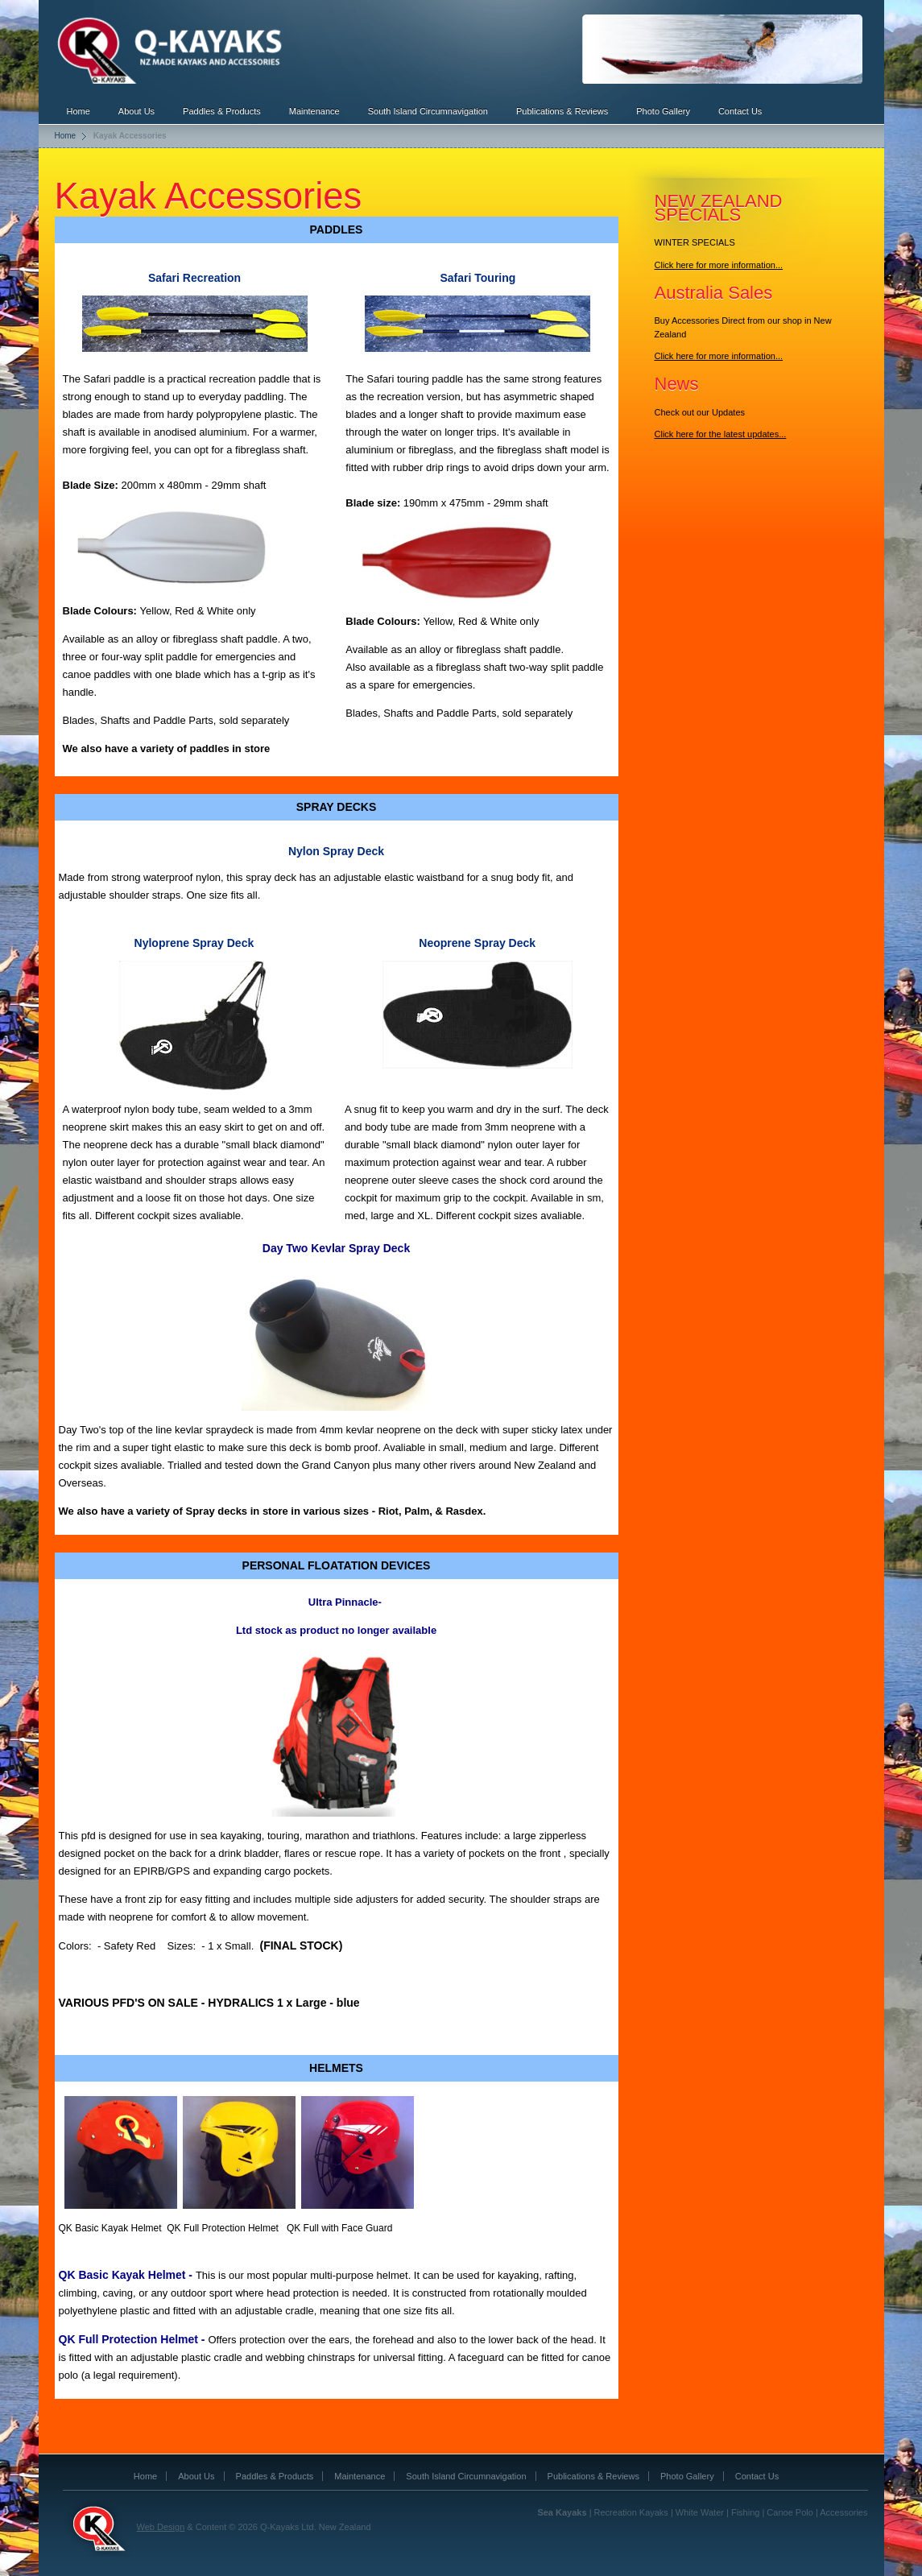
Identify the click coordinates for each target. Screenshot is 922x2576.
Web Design (161, 2527)
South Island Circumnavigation (428, 111)
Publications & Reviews (562, 111)
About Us (136, 111)
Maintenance (314, 111)
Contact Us (740, 111)
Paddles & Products (222, 111)
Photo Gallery (663, 111)
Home (78, 111)
